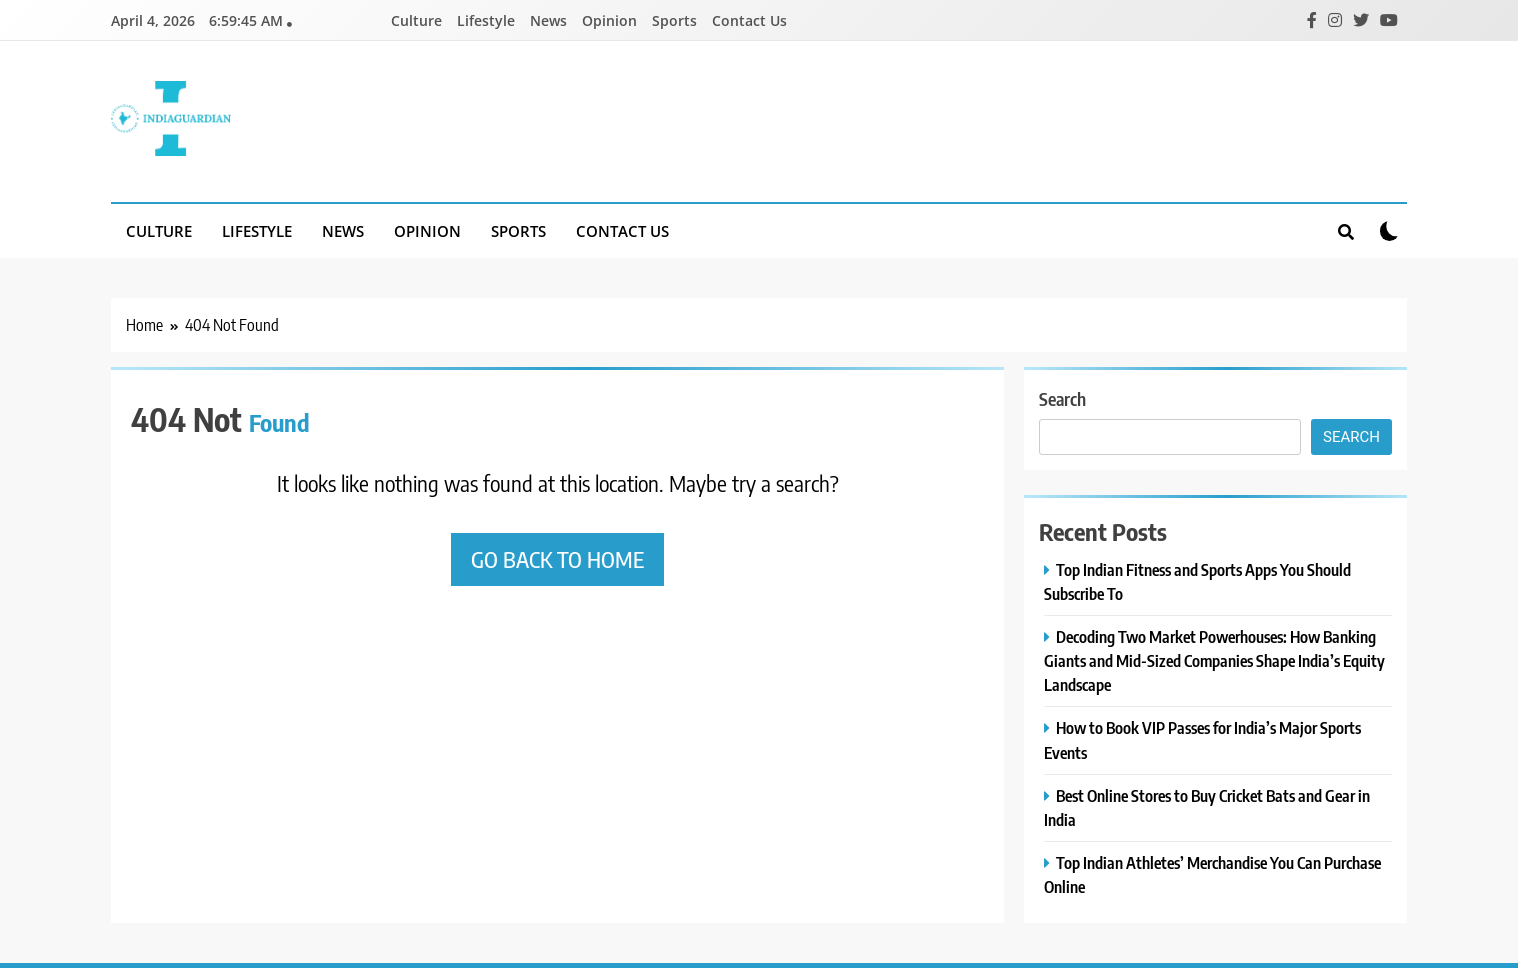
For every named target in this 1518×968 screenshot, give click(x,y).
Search (1062, 398)
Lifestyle (486, 20)
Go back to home (557, 559)
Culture (416, 20)
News (548, 20)
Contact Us (749, 20)
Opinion (609, 20)
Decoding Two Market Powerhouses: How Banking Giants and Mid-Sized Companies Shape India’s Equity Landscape (1214, 660)
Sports (674, 20)
